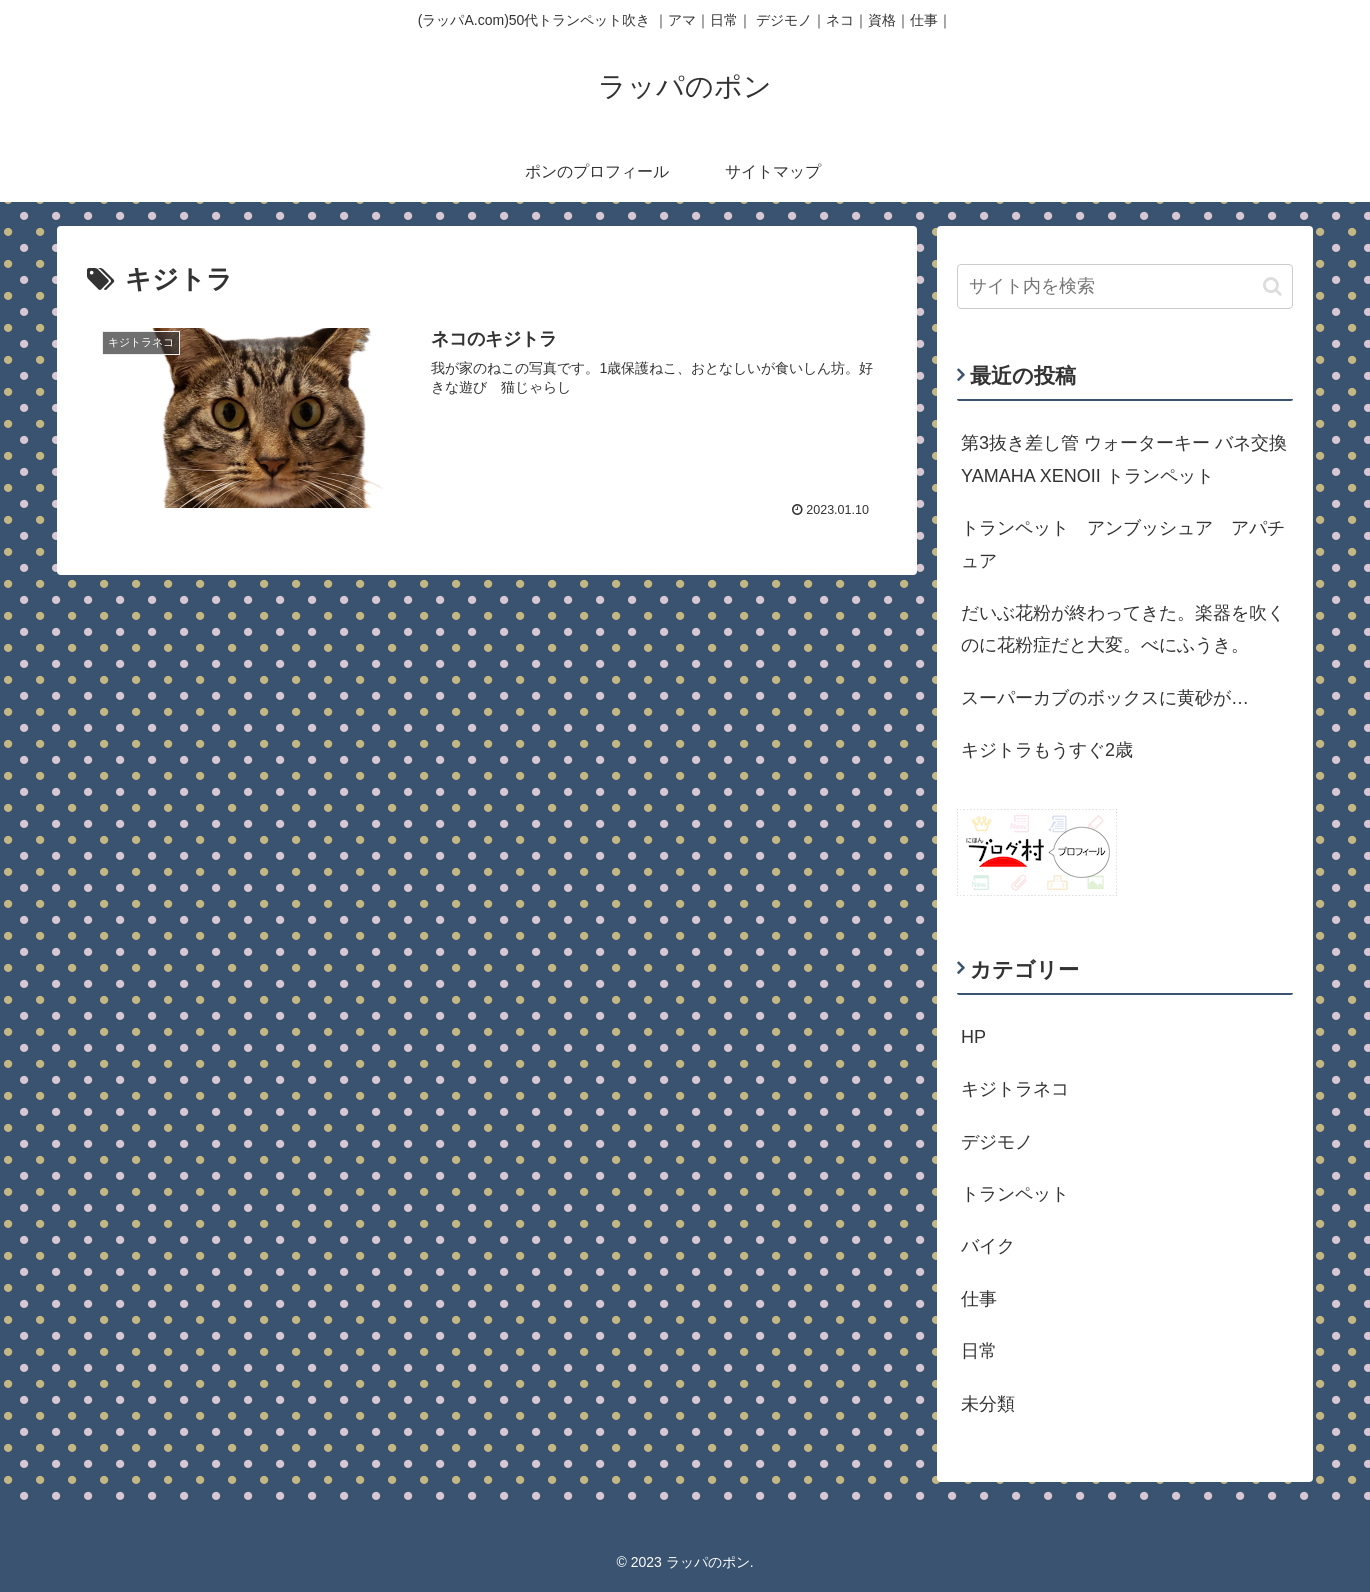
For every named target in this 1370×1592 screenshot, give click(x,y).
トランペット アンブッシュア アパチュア (1123, 544)
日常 (979, 1351)
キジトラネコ (1015, 1089)
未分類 (988, 1404)
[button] (1272, 286)
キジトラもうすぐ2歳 (1047, 750)
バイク (988, 1246)
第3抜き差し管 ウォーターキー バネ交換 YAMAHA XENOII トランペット (1127, 459)
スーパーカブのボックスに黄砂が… (1105, 698)
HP (973, 1037)
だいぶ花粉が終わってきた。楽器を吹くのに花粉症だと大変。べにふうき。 (1123, 629)
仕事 (979, 1299)
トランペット (1015, 1194)
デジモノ (997, 1142)
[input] (1125, 286)
